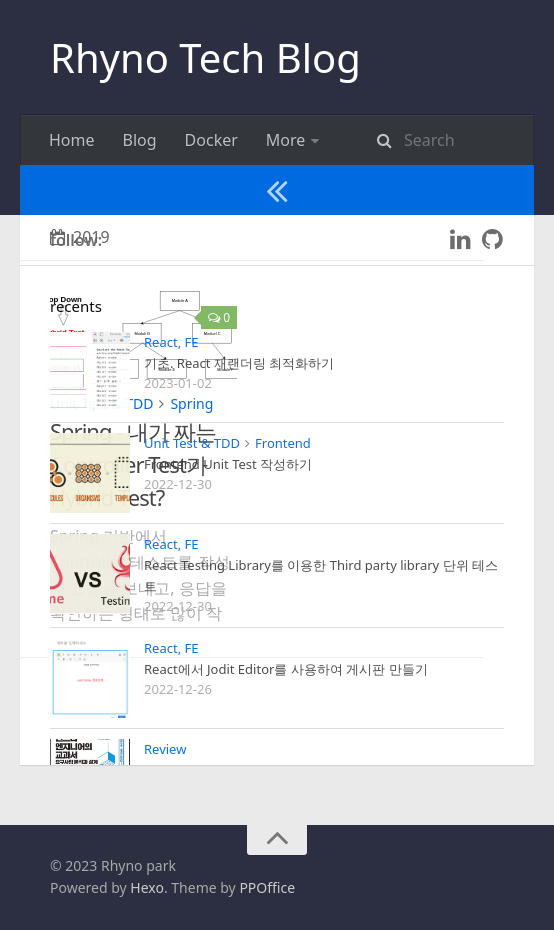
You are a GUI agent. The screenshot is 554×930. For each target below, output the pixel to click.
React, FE (299, 140)
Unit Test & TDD (248, 190)
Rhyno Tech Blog (205, 57)
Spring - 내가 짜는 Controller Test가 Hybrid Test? (133, 564)
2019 (80, 337)
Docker (211, 140)
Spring (191, 503)
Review (387, 140)
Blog (140, 140)
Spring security (105, 190)
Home (72, 140)
